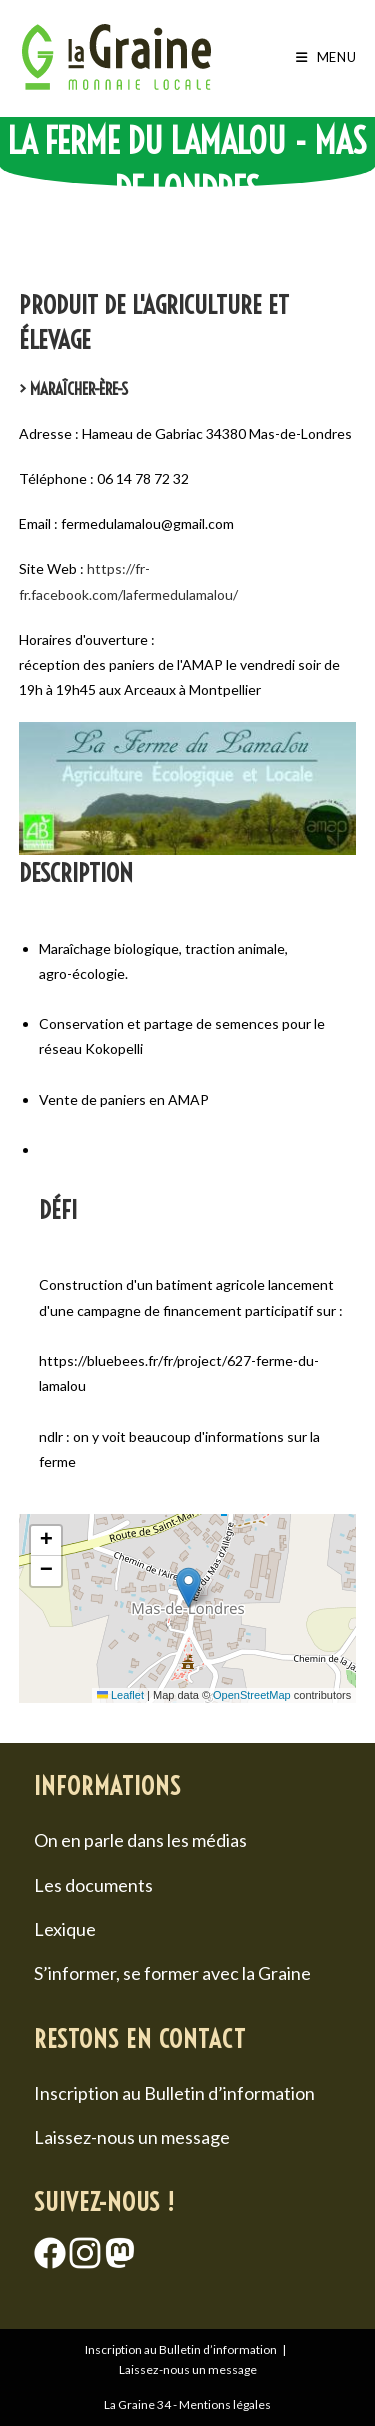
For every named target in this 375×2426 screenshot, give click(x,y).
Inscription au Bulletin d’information (174, 2093)
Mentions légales (225, 2404)
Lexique (65, 1929)
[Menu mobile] (326, 57)
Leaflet (120, 1695)
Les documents (93, 1885)
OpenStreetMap (252, 1695)
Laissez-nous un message (132, 2137)
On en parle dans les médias (140, 1840)
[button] (188, 1587)
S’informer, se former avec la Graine (172, 1973)
